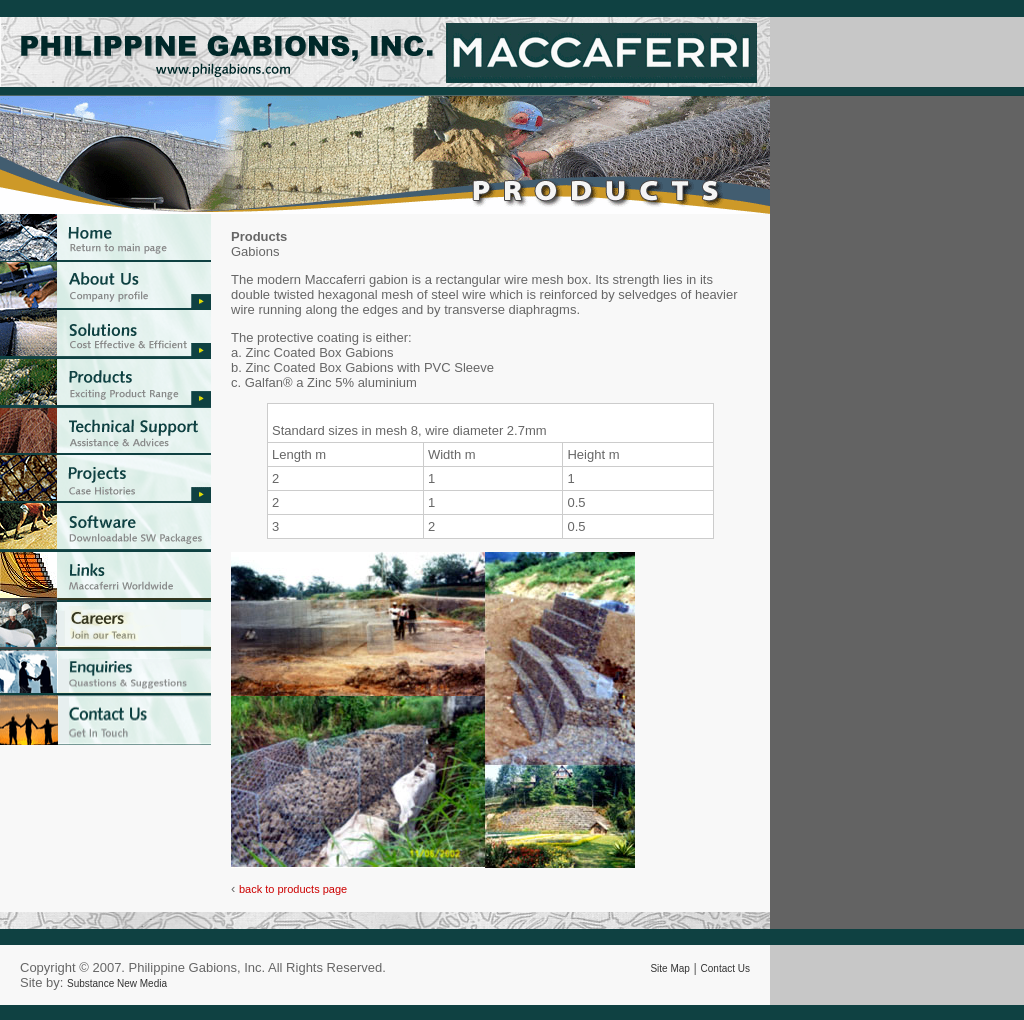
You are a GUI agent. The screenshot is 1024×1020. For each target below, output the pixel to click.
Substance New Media (117, 983)
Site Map (669, 968)
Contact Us (725, 968)
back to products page (293, 889)
